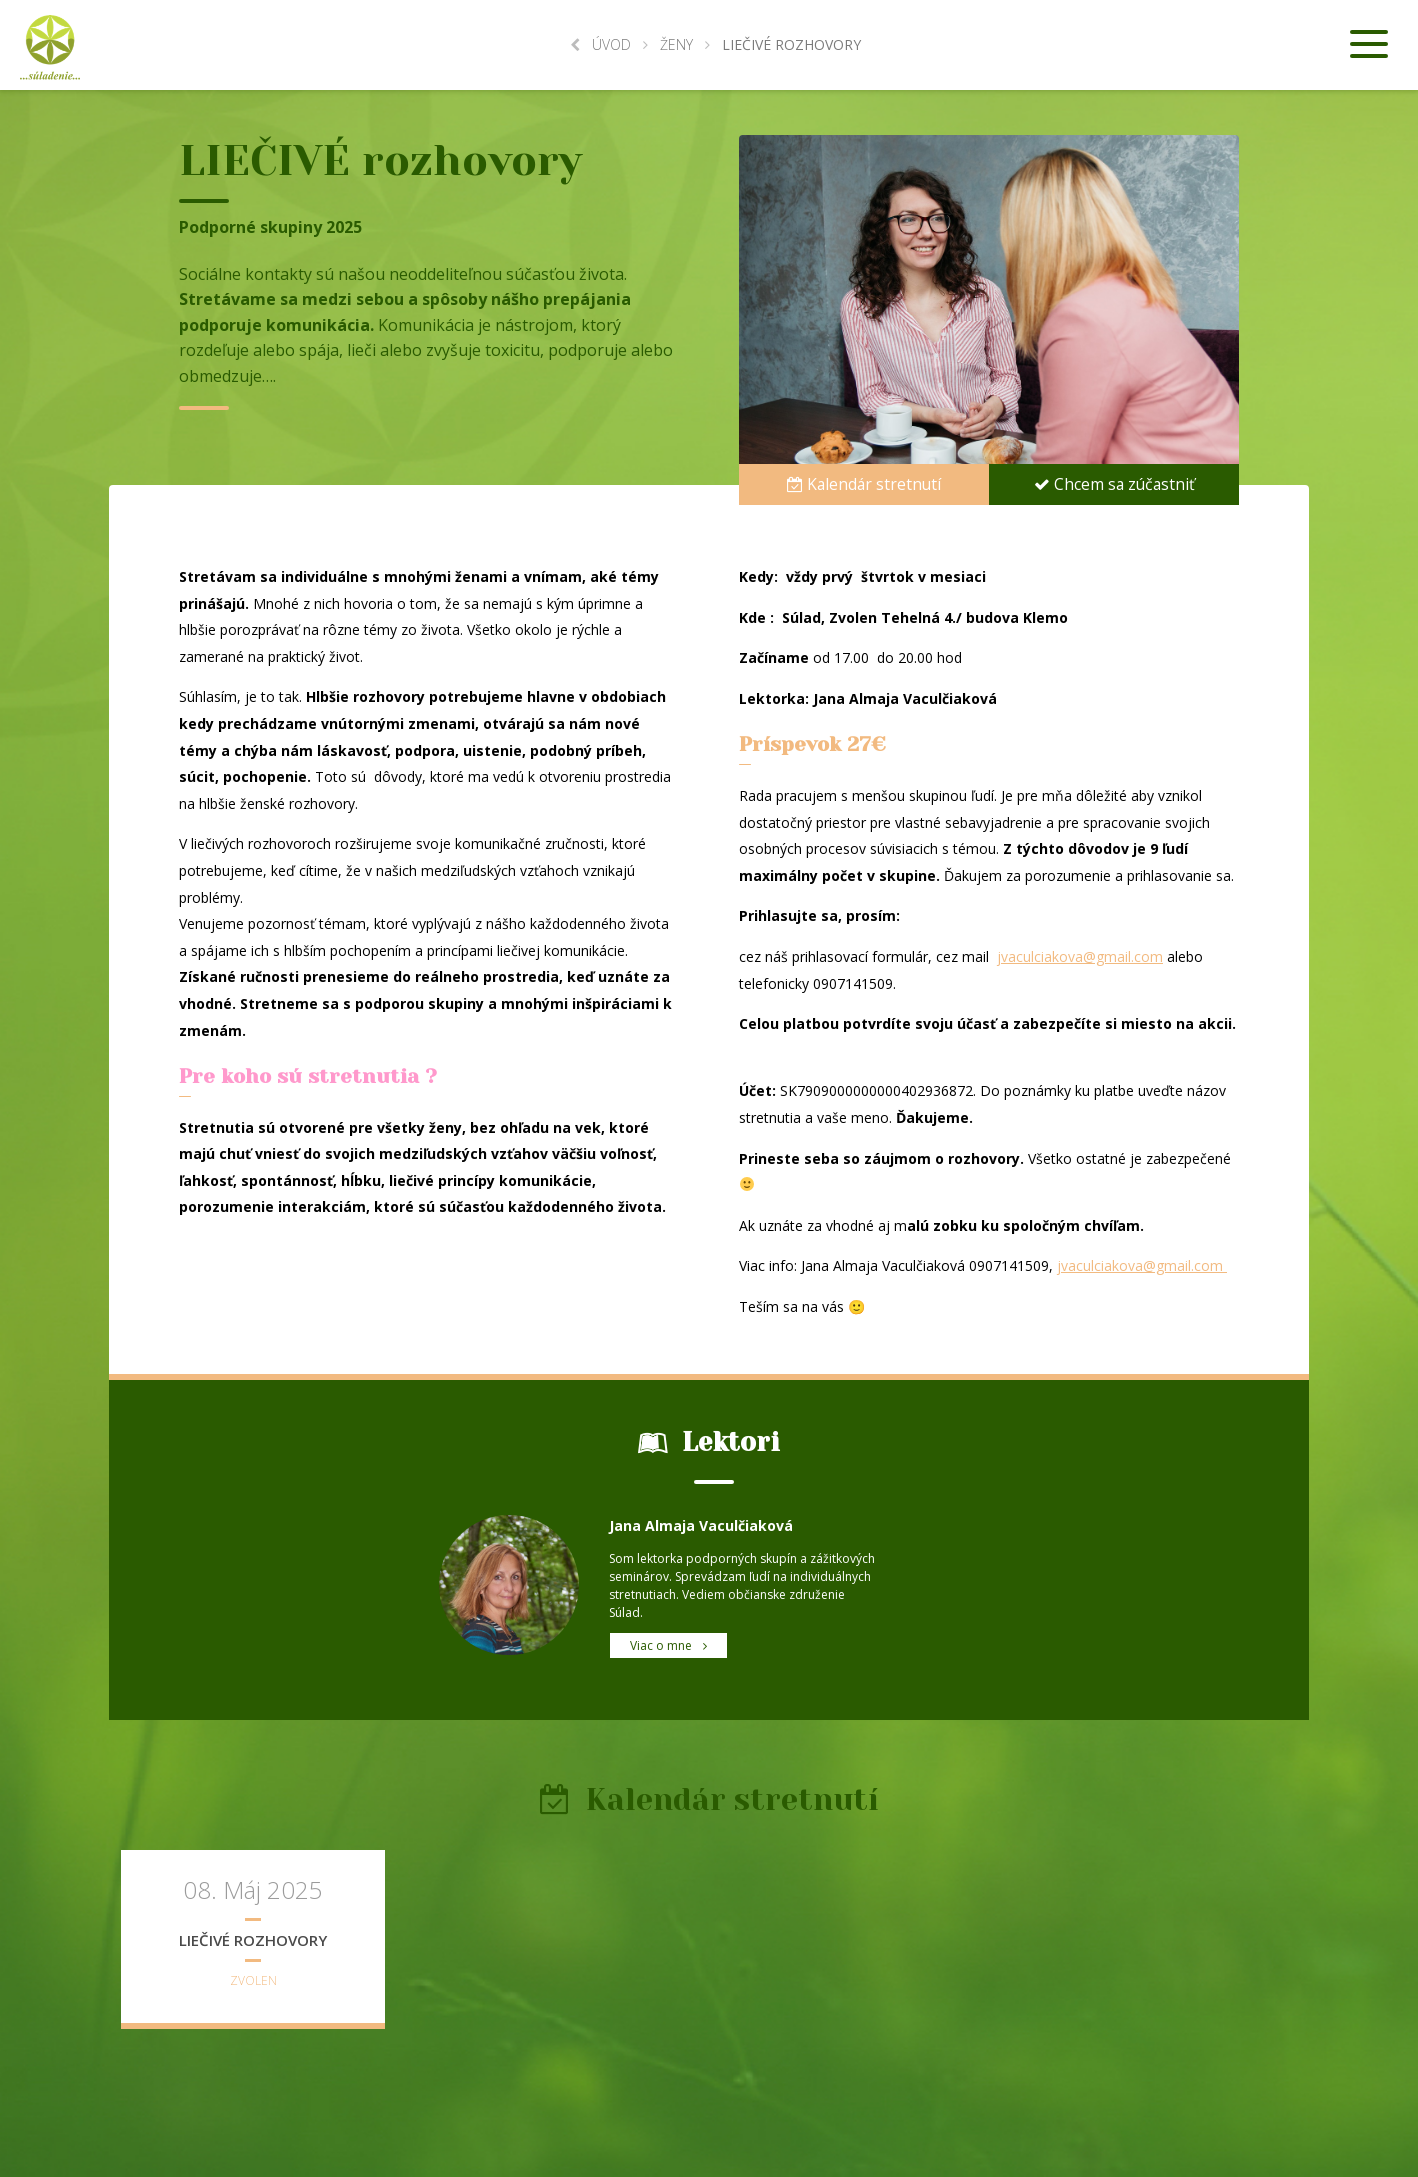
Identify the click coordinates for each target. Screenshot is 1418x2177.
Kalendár (864, 483)
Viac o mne (668, 1645)
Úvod (600, 44)
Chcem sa (1114, 483)
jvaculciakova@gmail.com (1080, 956)
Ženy (676, 44)
